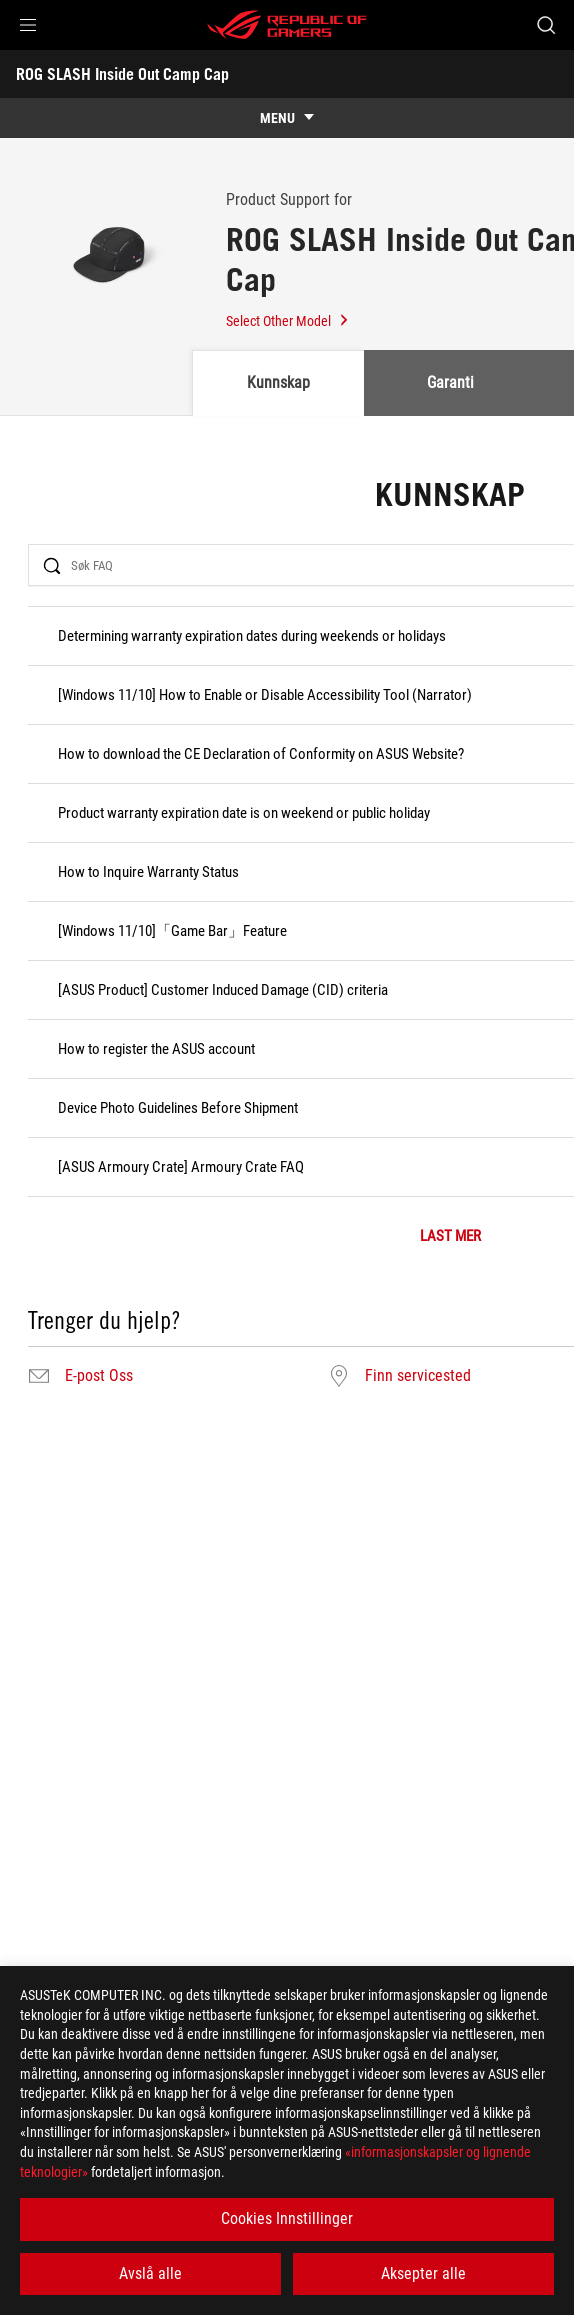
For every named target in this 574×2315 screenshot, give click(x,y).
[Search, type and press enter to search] (545, 25)
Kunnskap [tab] (278, 382)
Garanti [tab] (450, 382)
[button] (28, 25)
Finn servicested (418, 1376)
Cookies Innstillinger (287, 2218)
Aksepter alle (423, 2273)
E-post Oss (99, 1376)
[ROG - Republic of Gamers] (287, 25)
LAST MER (450, 1236)
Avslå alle (150, 2273)
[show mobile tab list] (287, 118)
